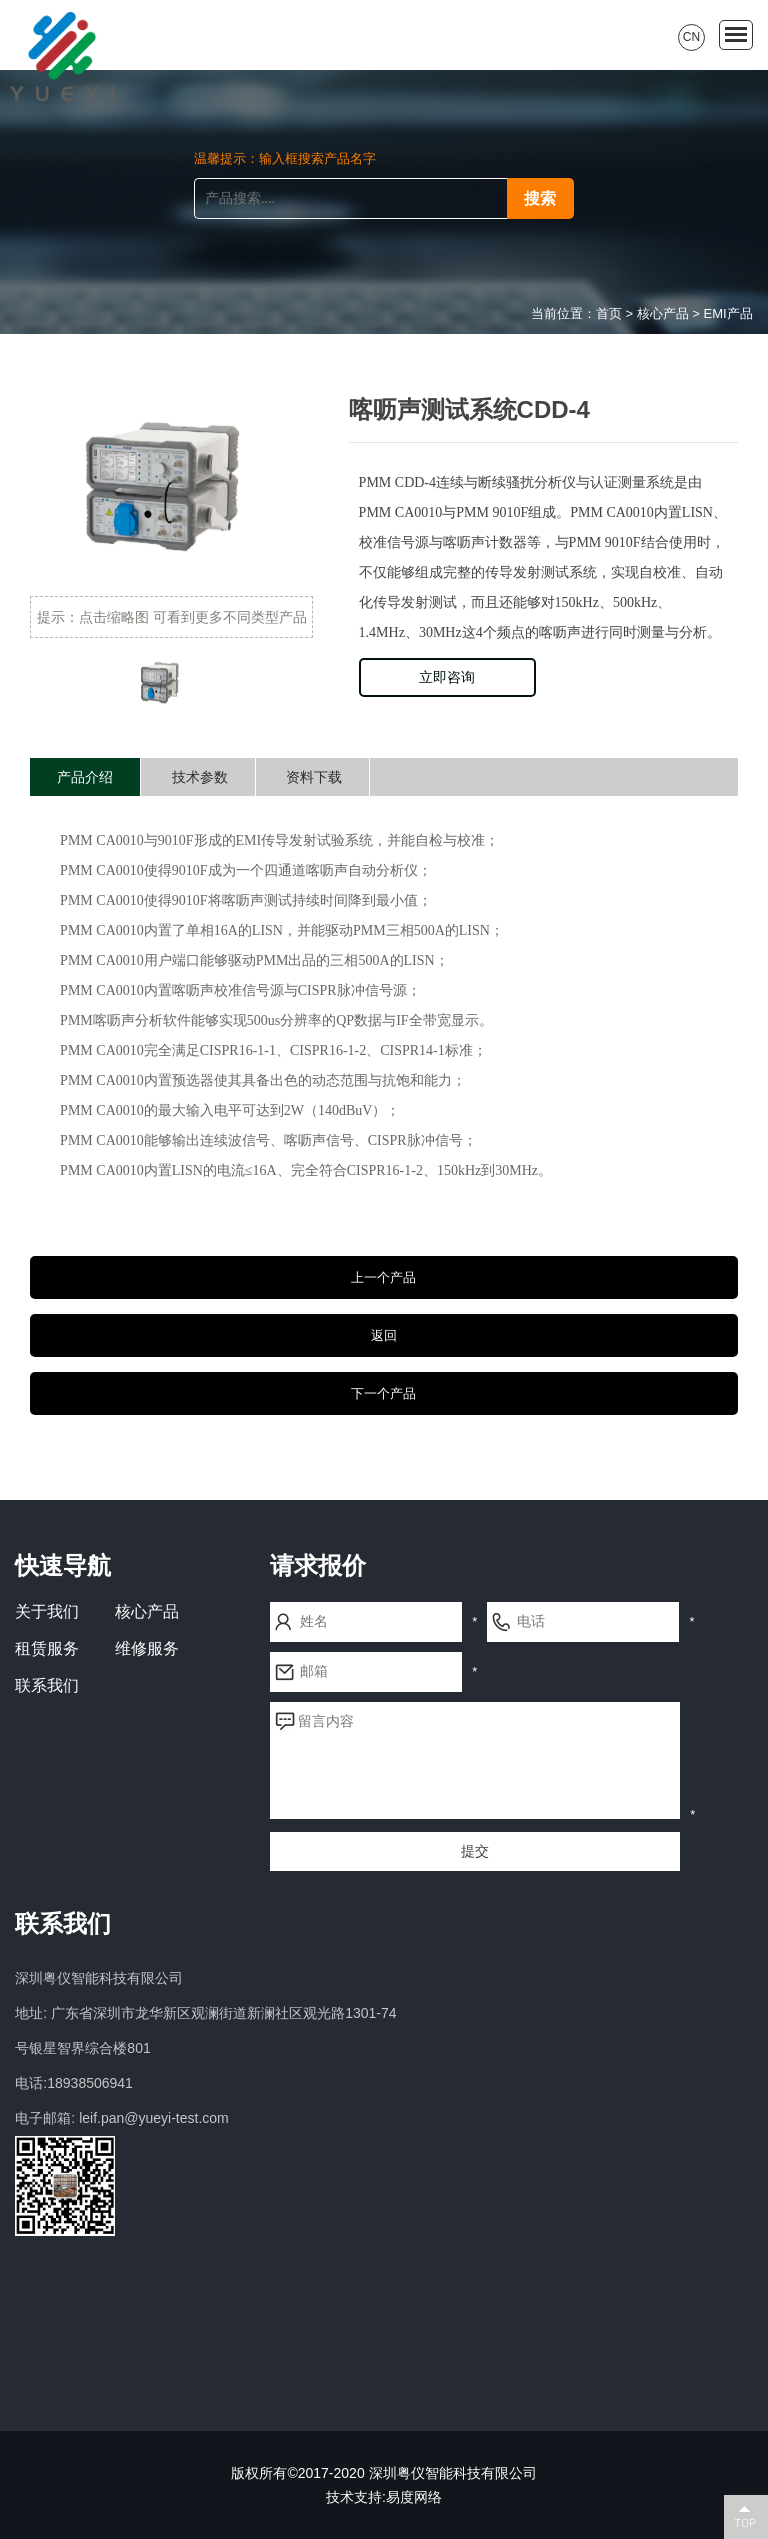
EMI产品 (728, 313)
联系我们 (47, 1685)
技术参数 (200, 777)
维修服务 (147, 1648)
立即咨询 (447, 677)
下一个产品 (383, 1393)
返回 (384, 1335)
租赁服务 (47, 1648)
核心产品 (663, 313)
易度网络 (414, 2497)
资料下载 (314, 777)
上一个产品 (383, 1277)
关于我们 (47, 1611)
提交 (475, 1851)
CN (691, 37)
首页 (609, 313)
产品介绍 (85, 777)
